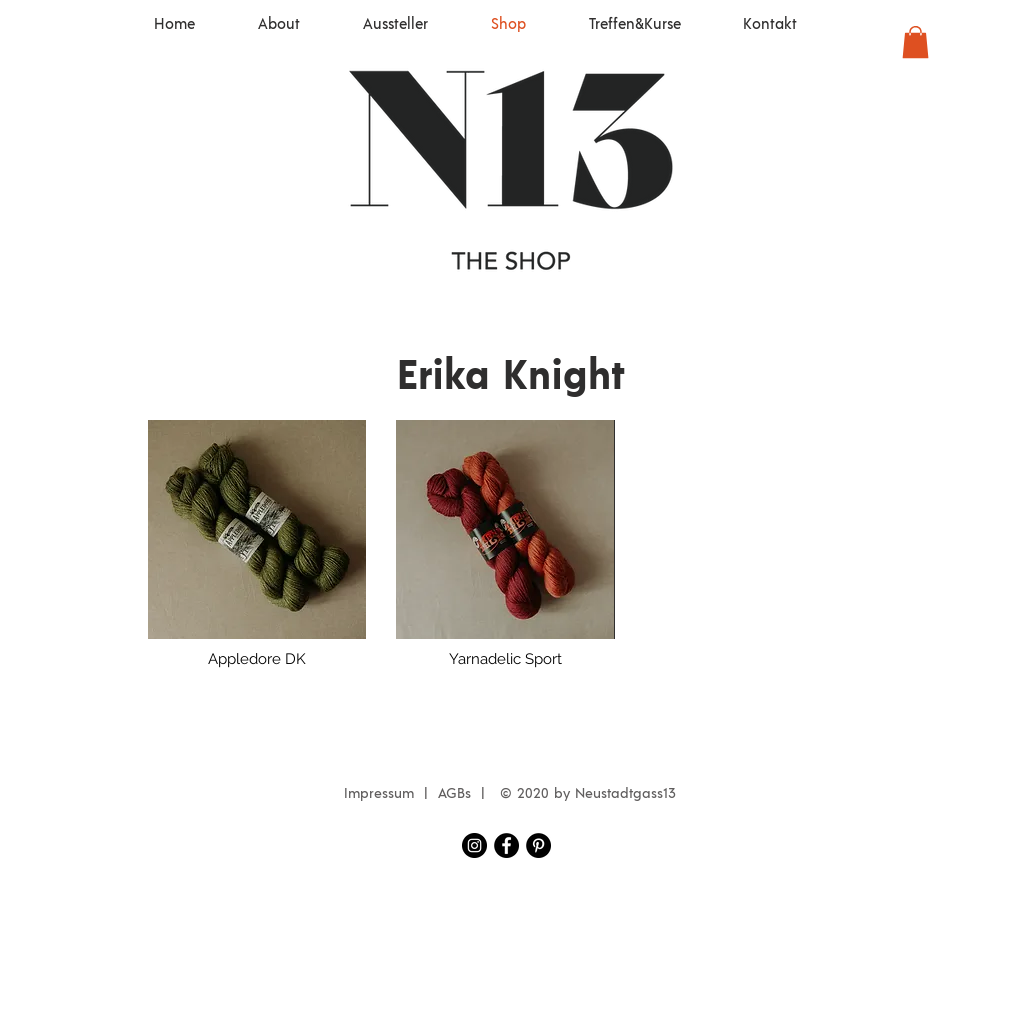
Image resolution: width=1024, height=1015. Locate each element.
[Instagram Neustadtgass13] (474, 845)
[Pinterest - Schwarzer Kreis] (538, 845)
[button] (915, 42)
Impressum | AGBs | (419, 794)
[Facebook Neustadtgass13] (506, 845)
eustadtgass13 (630, 794)
